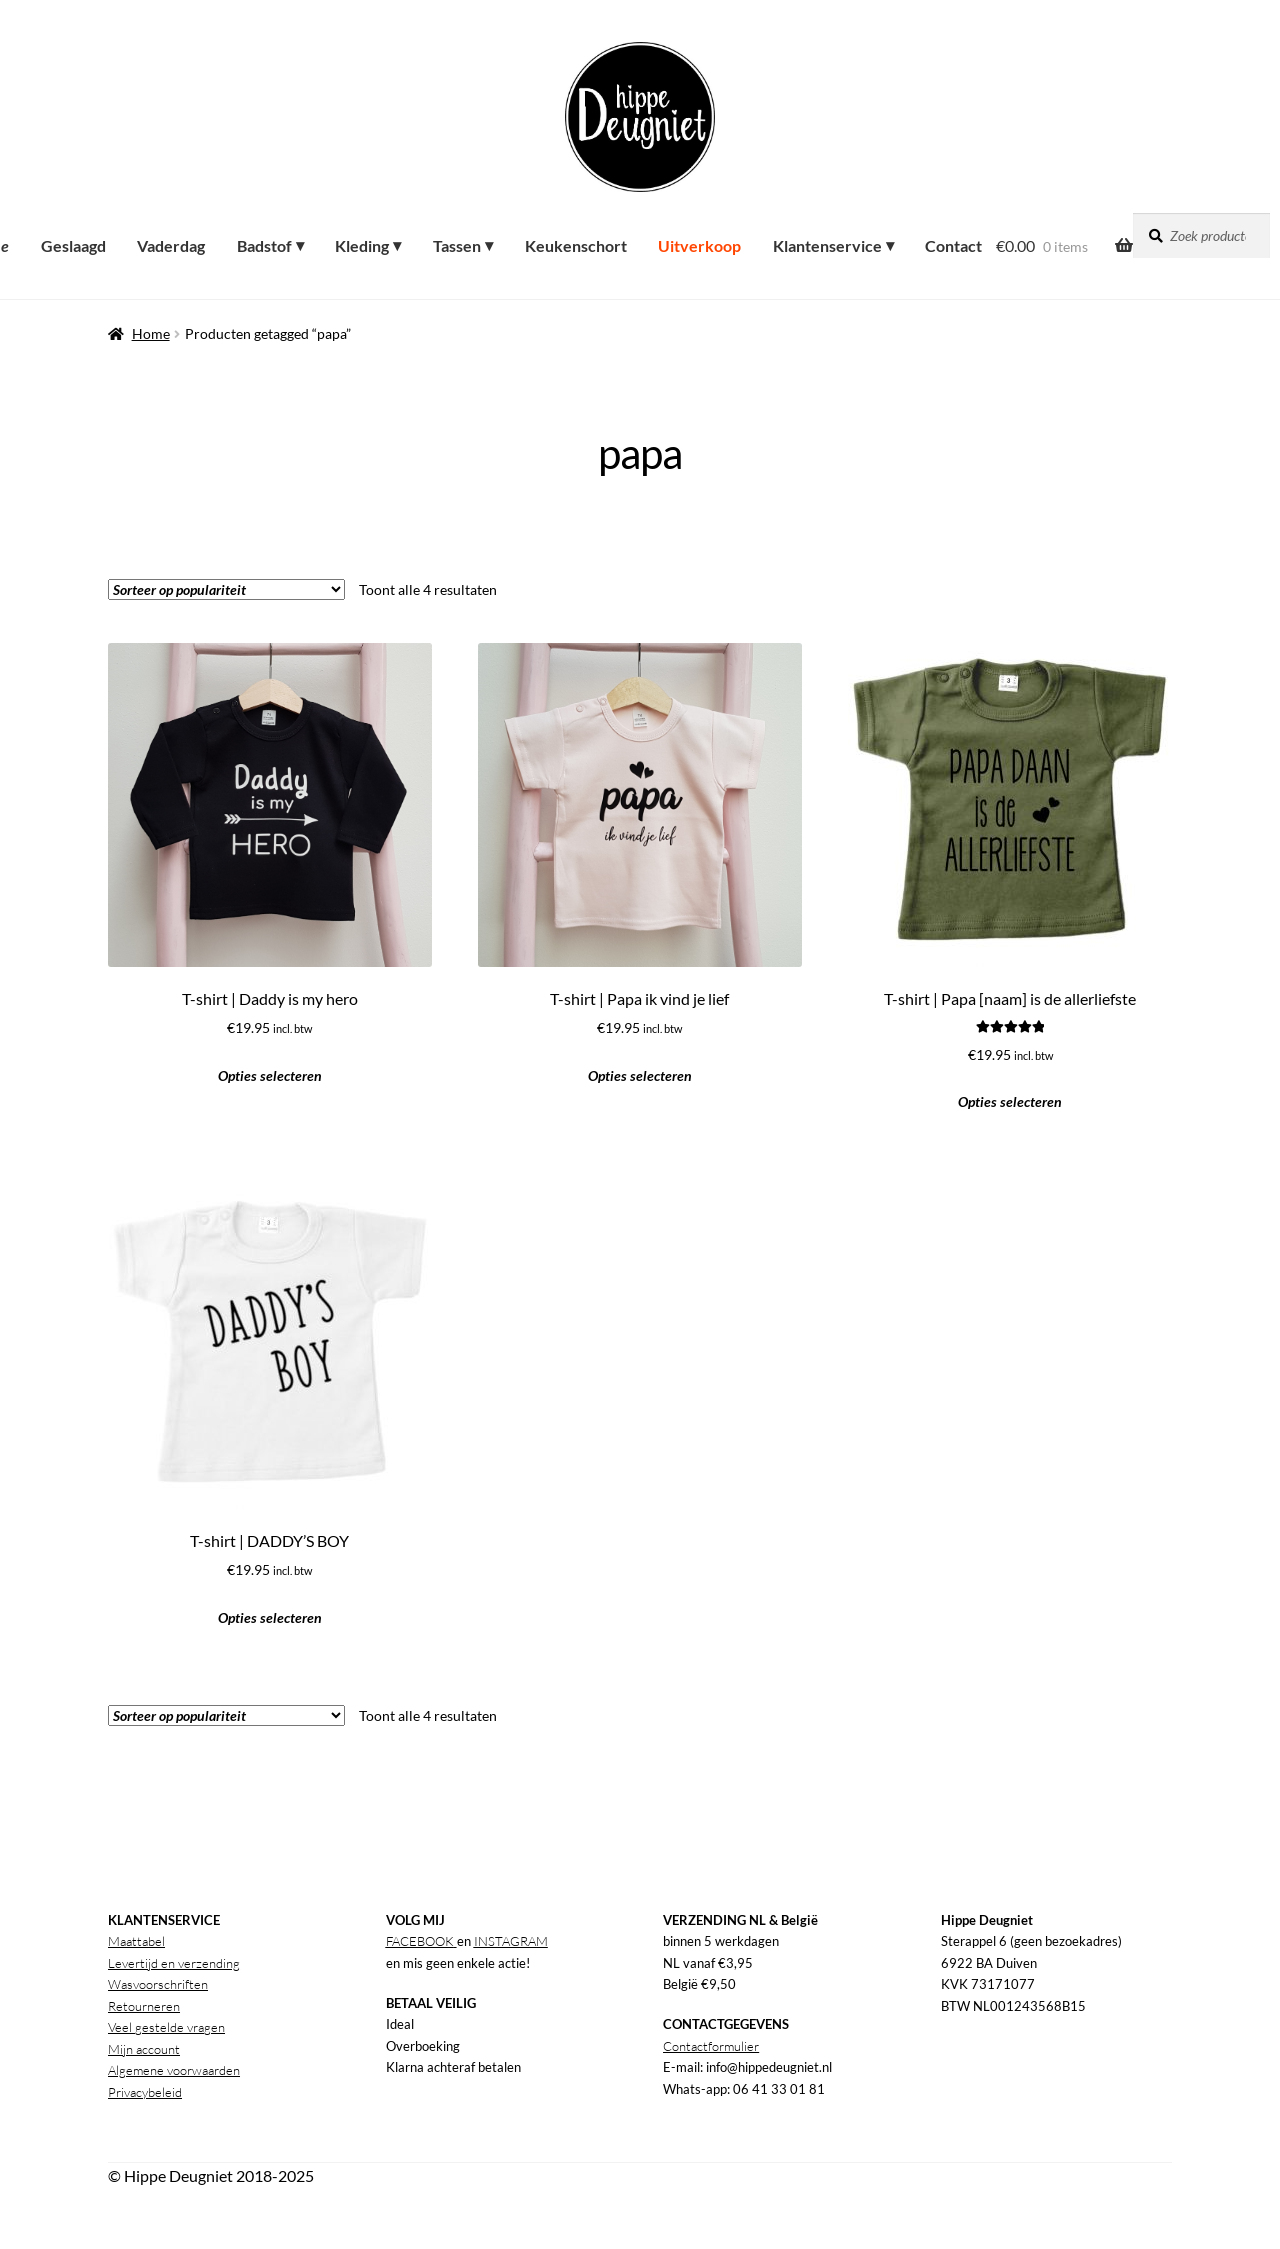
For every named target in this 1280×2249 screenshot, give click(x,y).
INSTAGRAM (511, 1941)
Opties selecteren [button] (270, 1075)
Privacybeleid (145, 2092)
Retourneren (144, 2006)
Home (151, 333)
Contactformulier (711, 2046)
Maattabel (136, 1941)
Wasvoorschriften (158, 1984)
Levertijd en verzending (174, 1963)
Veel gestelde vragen (166, 2027)
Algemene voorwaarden (174, 2070)
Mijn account (144, 2049)
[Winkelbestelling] (226, 589)
